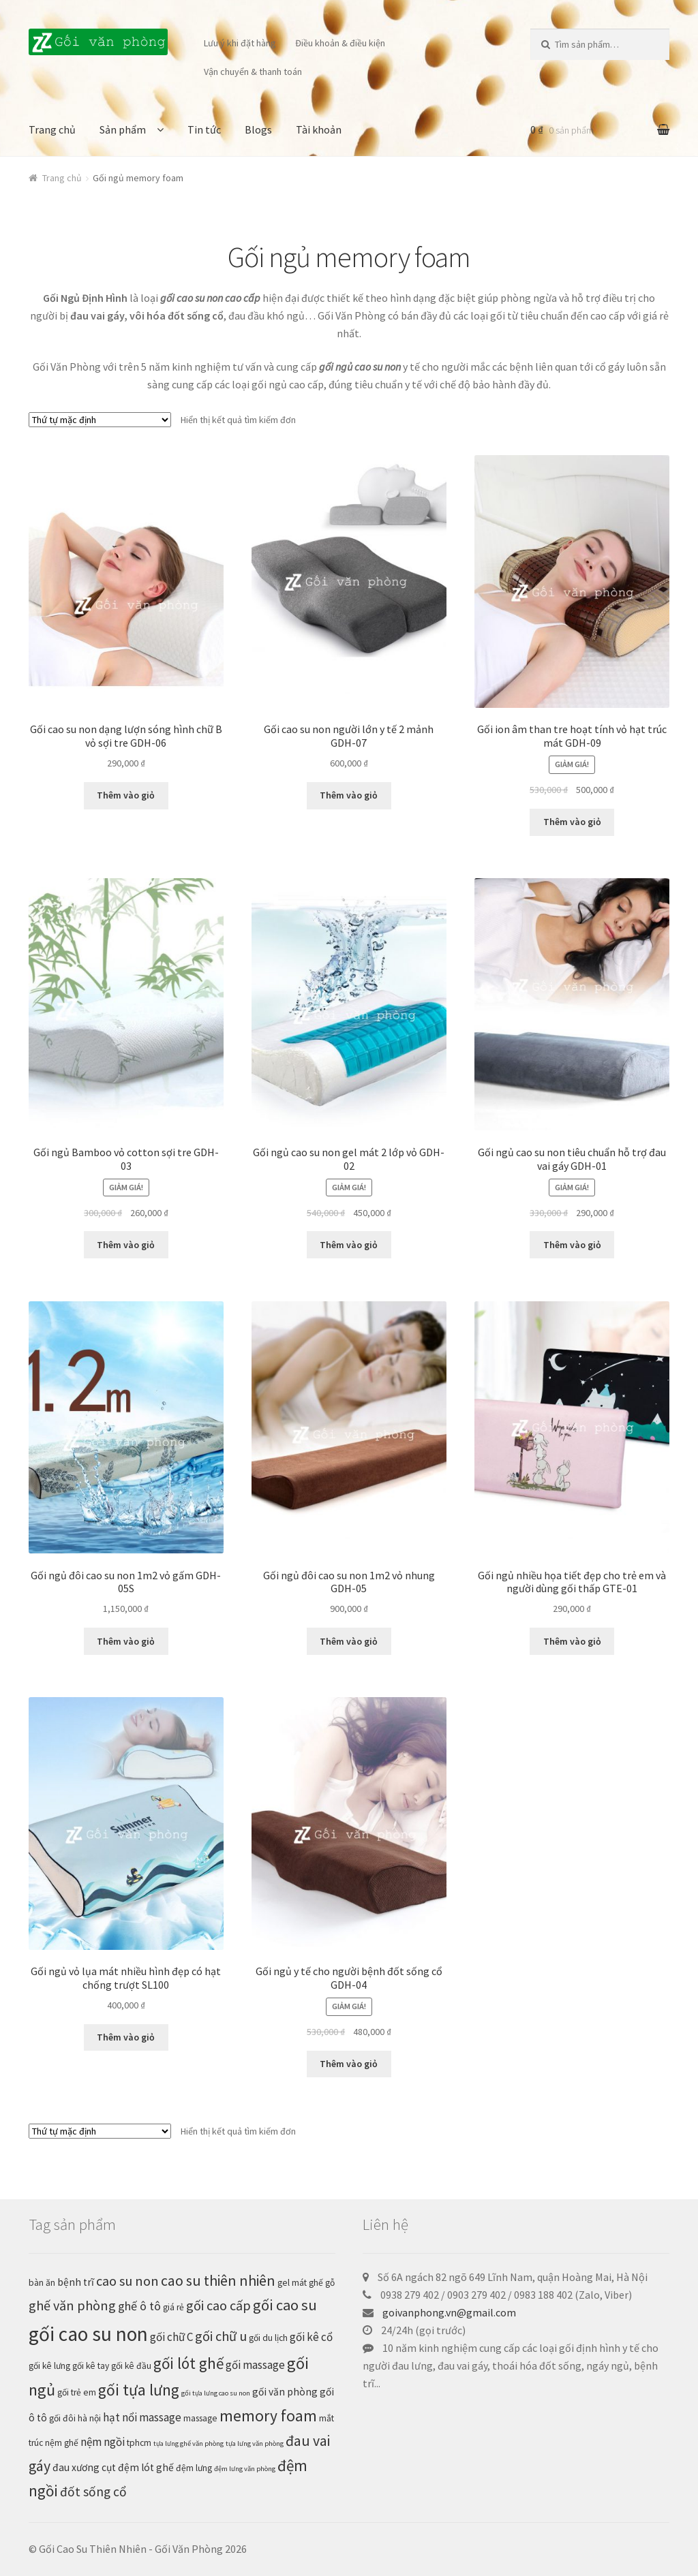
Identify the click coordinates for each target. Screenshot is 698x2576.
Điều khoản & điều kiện (340, 43)
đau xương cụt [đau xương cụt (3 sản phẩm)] (84, 2467)
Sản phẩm (123, 129)
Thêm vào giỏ (126, 795)
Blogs (258, 129)
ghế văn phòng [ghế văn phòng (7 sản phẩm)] (72, 2305)
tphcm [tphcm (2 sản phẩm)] (139, 2443)
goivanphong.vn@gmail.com (449, 2312)
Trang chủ (52, 129)
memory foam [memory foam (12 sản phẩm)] (268, 2415)
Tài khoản (319, 129)
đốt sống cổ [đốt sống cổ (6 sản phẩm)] (93, 2491)
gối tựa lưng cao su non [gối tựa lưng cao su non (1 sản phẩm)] (215, 2393)
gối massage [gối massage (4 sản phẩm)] (255, 2364)
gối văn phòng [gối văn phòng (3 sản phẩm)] (285, 2391)
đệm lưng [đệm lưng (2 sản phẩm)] (194, 2468)
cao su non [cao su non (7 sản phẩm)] (127, 2281)
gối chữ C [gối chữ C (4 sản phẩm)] (171, 2336)
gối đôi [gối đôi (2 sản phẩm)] (62, 2418)
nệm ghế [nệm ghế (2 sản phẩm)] (61, 2443)
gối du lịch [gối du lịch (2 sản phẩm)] (268, 2338)
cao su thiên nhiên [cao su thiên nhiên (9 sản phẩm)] (218, 2280)
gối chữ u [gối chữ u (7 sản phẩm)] (221, 2336)
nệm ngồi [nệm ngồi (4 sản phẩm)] (102, 2441)
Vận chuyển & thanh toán (253, 71)
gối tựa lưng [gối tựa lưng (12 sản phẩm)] (138, 2390)
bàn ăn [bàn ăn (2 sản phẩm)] (42, 2282)
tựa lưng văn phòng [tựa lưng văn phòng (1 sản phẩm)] (255, 2443)
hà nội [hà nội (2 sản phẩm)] (89, 2418)
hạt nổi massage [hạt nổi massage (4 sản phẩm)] (142, 2417)
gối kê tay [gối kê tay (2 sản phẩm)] (90, 2366)
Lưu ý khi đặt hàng (240, 43)
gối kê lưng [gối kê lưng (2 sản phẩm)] (49, 2366)
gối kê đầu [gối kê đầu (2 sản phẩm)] (131, 2366)
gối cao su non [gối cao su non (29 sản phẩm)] (88, 2333)
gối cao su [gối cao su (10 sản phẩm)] (285, 2304)
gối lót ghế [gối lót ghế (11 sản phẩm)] (188, 2363)
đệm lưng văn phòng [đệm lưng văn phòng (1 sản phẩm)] (244, 2468)
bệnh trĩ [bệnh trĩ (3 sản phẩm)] (75, 2282)
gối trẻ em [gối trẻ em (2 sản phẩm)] (76, 2392)
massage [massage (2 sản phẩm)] (200, 2418)
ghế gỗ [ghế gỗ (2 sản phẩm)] (322, 2282)
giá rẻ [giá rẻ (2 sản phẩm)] (173, 2307)
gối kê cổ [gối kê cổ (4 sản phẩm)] (311, 2336)
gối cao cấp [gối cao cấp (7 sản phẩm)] (218, 2305)
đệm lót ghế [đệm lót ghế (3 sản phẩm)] (146, 2467)
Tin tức (204, 129)
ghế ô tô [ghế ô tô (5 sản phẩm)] (139, 2306)
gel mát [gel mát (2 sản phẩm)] (292, 2282)
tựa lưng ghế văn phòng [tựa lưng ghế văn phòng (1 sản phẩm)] (188, 2443)
